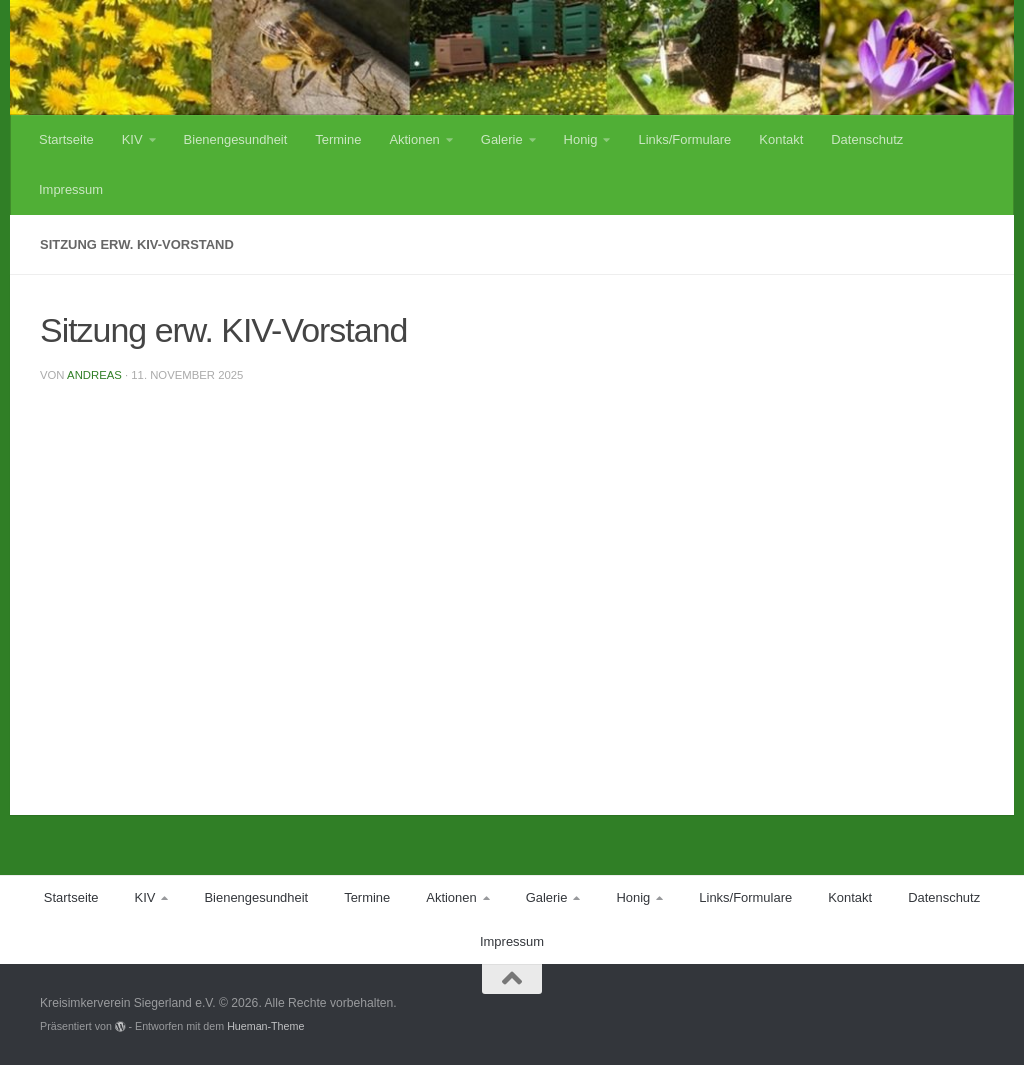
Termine (338, 139)
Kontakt (781, 139)
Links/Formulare (684, 139)
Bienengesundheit (236, 139)
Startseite (66, 139)
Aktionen (414, 139)
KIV (132, 139)
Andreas (94, 375)
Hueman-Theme (265, 1026)
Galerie (502, 139)
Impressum (71, 189)
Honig (581, 139)
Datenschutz (867, 139)
